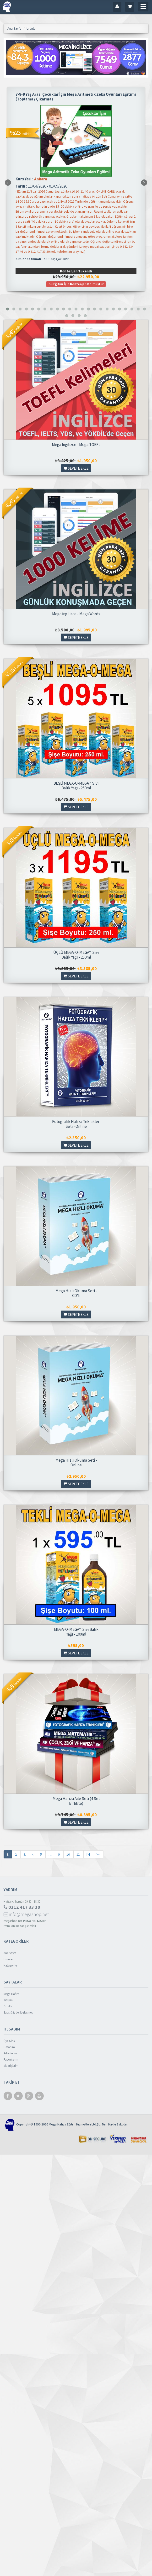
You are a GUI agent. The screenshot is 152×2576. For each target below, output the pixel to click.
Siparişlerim (11, 2487)
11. (78, 2276)
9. (59, 2276)
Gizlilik (8, 2428)
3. (24, 2276)
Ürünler (8, 2381)
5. (41, 2276)
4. (33, 2276)
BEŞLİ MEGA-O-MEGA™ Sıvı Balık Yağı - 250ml (76, 879)
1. (8, 2276)
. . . (50, 2276)
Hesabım (9, 2468)
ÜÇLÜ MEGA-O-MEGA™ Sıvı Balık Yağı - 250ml (76, 1095)
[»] (88, 2276)
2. (16, 2276)
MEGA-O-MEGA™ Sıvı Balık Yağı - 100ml (76, 1959)
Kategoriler (11, 2387)
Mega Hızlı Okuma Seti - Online (76, 1743)
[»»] (98, 2276)
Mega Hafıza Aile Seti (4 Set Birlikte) (76, 2175)
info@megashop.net (26, 2336)
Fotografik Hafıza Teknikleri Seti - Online (76, 1311)
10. (68, 2276)
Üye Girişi (9, 2462)
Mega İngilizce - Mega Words (76, 660)
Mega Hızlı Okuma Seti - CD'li (76, 1527)
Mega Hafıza (11, 2415)
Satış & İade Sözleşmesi (18, 2434)
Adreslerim (10, 2475)
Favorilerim (11, 2481)
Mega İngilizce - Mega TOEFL (76, 444)
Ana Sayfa (10, 2374)
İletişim (8, 2421)
